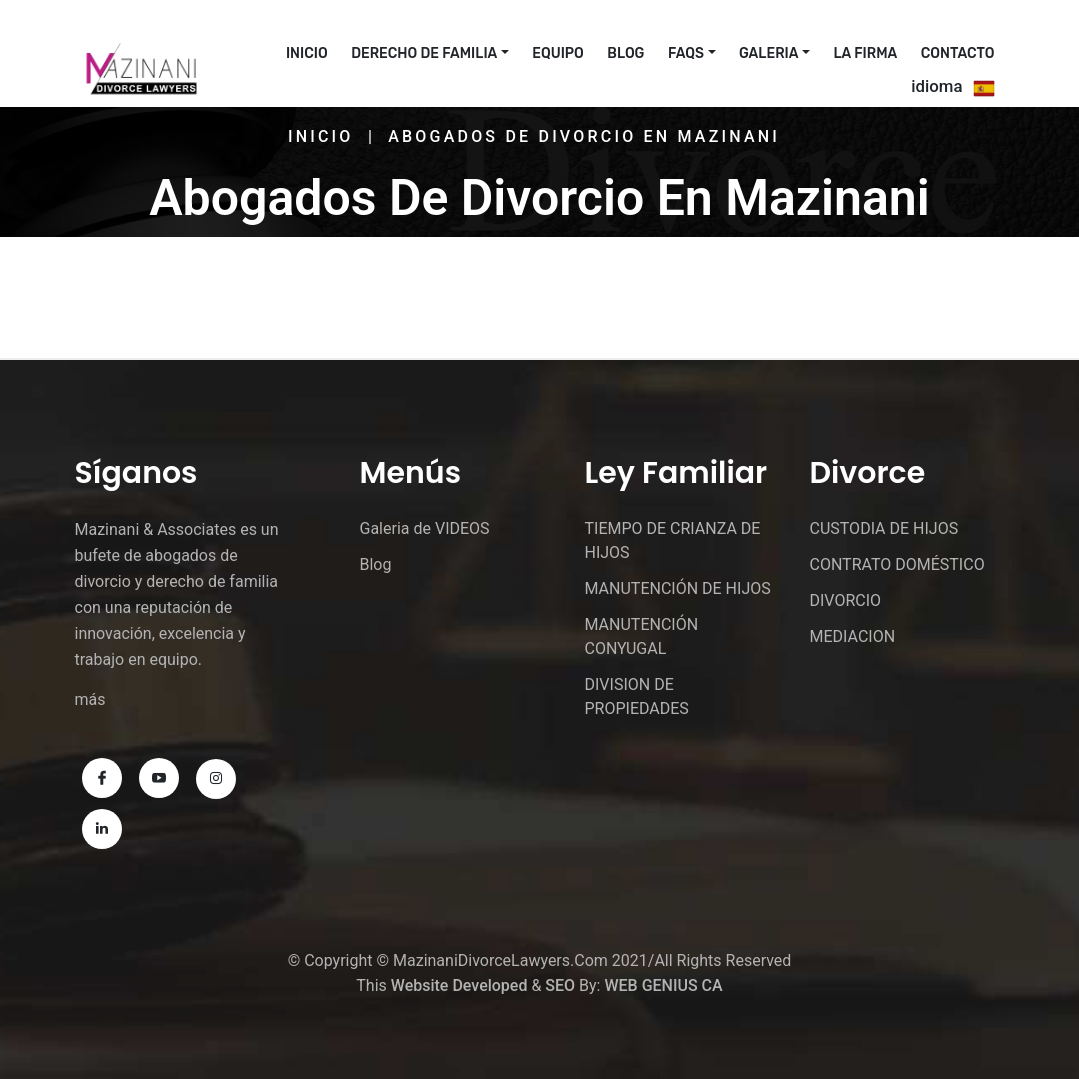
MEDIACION (853, 636)
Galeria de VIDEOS (425, 528)
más (90, 699)
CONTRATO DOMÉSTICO (897, 564)
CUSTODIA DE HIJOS (884, 528)
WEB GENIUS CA (663, 985)
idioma (936, 86)
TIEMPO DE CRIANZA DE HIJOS (673, 540)
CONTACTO (958, 53)
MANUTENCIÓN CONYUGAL (642, 636)
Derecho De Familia (424, 53)
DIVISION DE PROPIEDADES (637, 696)
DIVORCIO (846, 600)
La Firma (866, 53)
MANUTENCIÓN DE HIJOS (678, 588)
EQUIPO (557, 53)
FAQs (686, 53)
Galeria (768, 53)
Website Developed (459, 985)
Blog (625, 53)
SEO (560, 985)
